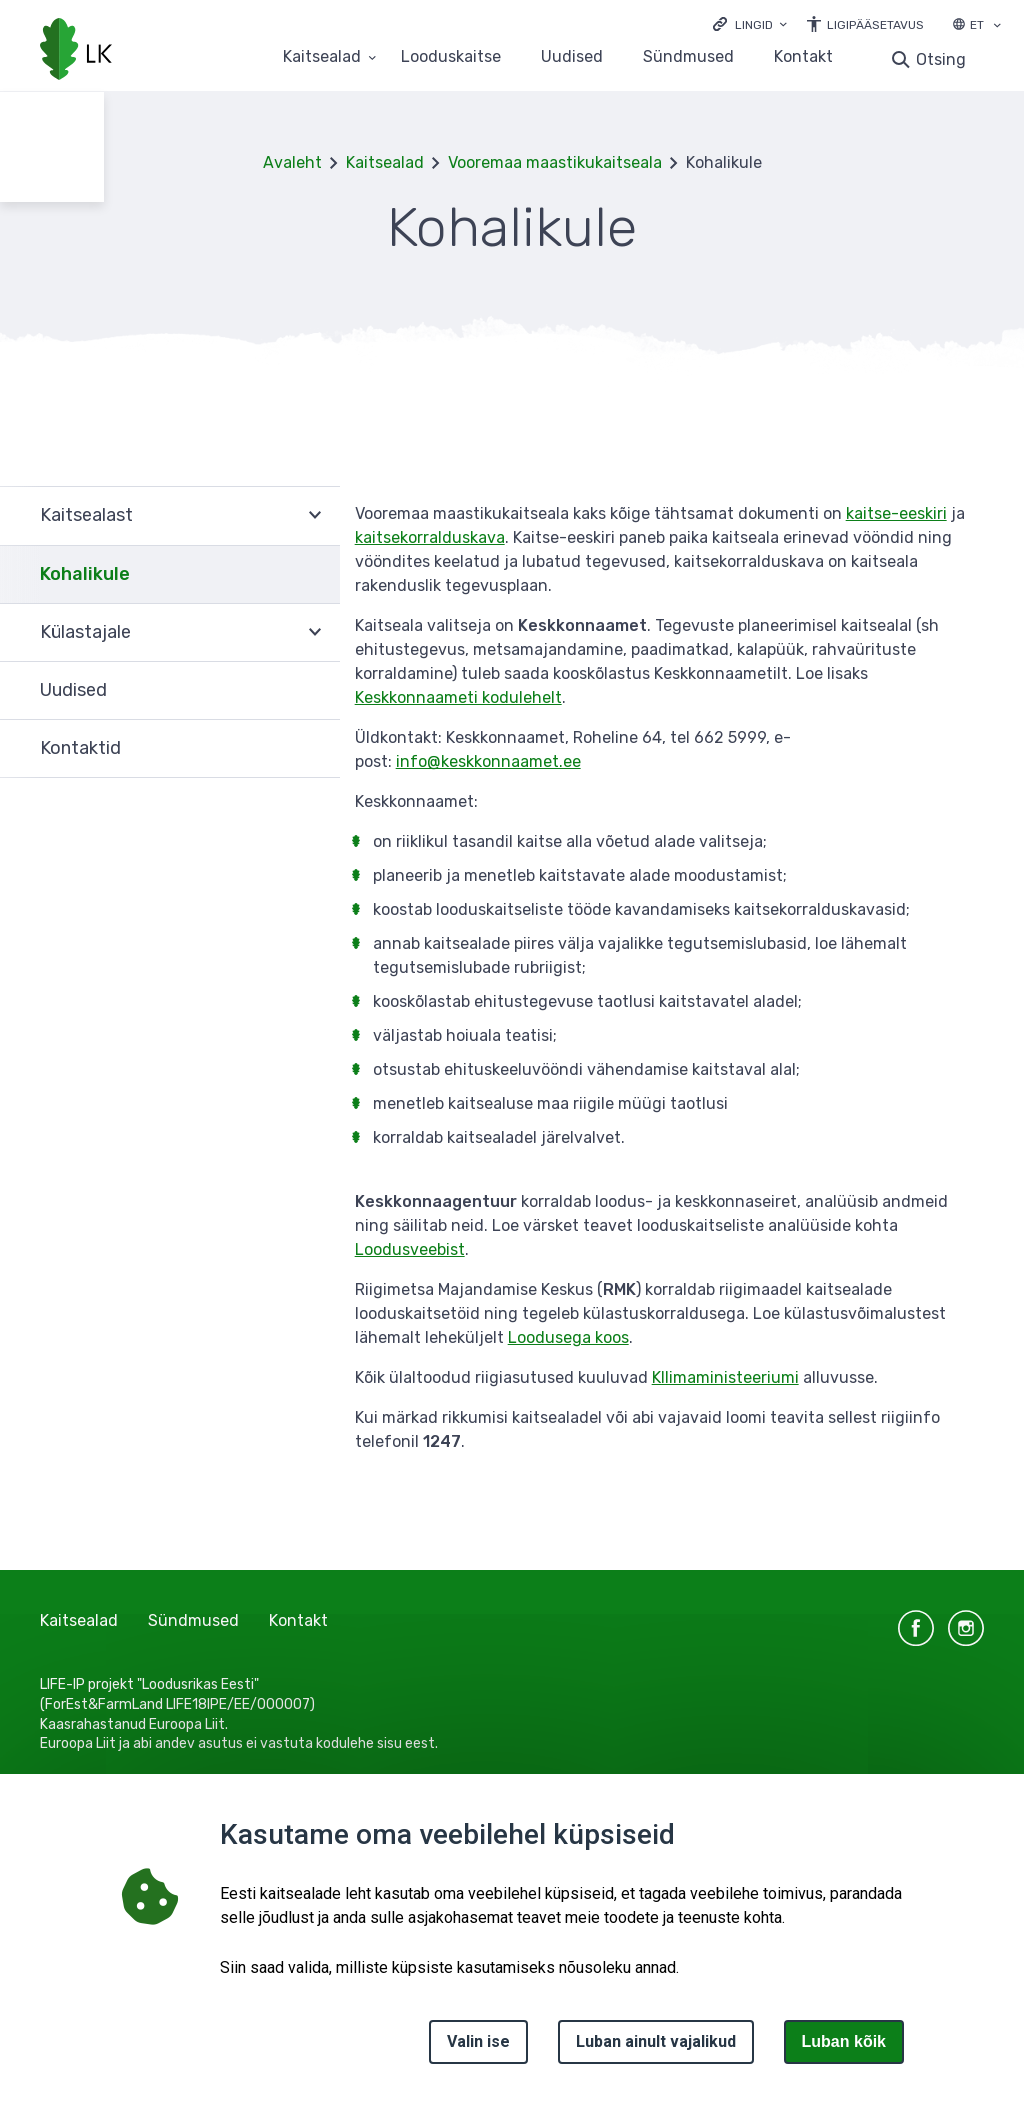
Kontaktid (80, 748)
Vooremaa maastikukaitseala (555, 162)
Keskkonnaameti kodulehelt (458, 697)
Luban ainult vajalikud (656, 2041)
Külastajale (85, 632)
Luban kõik (844, 2041)
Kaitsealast (86, 515)
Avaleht (292, 162)
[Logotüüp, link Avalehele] (76, 51)
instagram (966, 1628)
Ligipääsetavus (875, 25)
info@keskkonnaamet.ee (488, 761)
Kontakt (803, 57)
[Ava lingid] (750, 23)
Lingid (754, 25)
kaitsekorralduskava (430, 537)
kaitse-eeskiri (896, 513)
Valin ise (478, 2041)
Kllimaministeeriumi (725, 1377)
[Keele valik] (997, 27)
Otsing (941, 59)
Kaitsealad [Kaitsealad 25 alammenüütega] (322, 57)
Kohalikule (85, 574)
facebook (916, 1628)
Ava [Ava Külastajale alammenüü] (315, 633)
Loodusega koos (568, 1337)
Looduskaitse (451, 57)
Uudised (572, 57)
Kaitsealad (385, 162)
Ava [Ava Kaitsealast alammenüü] (315, 515)
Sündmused (688, 57)
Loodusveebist (410, 1249)
